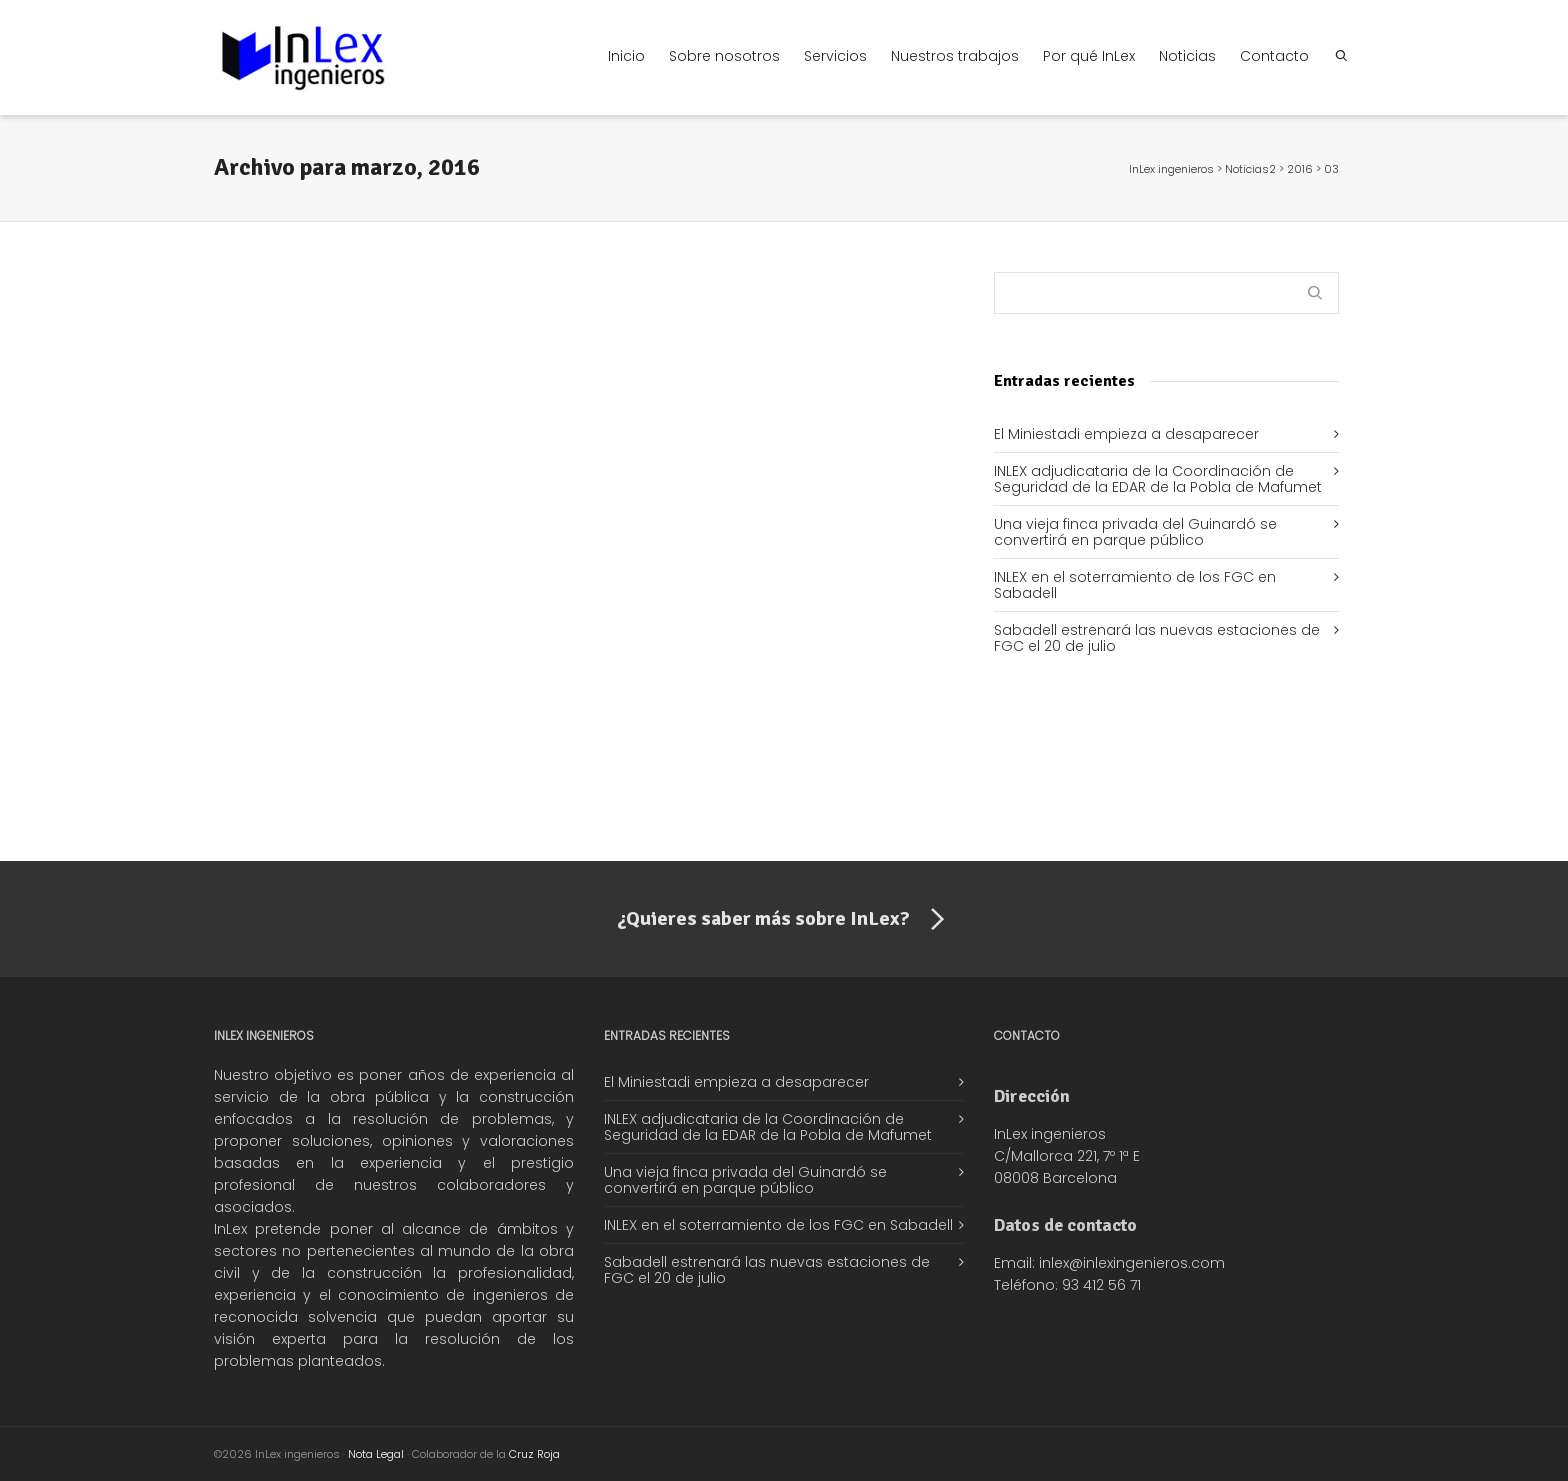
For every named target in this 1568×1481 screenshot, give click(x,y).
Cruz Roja (534, 1454)
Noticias (1187, 56)
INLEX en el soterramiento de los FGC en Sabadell (1135, 585)
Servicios (835, 56)
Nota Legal (376, 1454)
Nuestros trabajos (955, 56)
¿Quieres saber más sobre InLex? (784, 920)
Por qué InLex (1089, 56)
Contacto (1274, 56)
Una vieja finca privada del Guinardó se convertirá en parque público (1135, 532)
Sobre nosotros (724, 56)
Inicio (626, 56)
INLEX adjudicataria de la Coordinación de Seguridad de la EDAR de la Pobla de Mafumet (1158, 479)
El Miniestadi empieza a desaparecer (1126, 434)
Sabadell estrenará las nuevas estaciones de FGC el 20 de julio (1157, 638)
